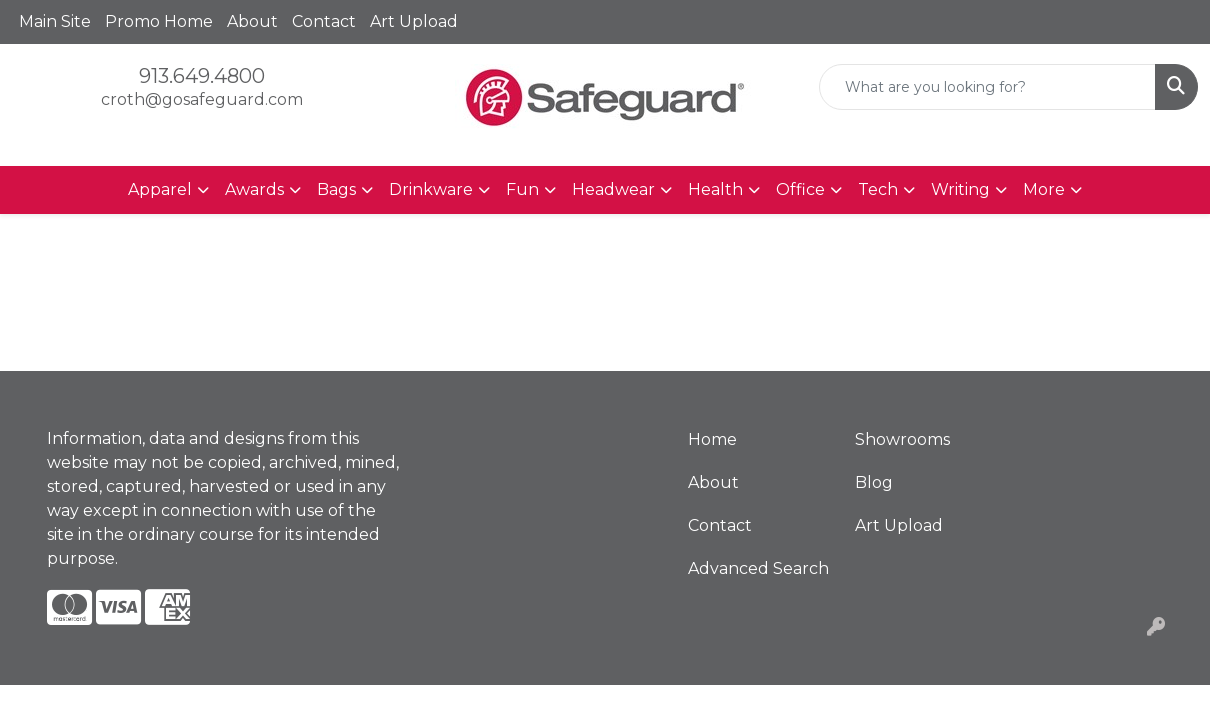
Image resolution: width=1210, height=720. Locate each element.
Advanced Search (758, 568)
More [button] (1044, 189)
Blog (874, 482)
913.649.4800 (202, 76)
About (252, 21)
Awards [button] (254, 189)
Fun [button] (522, 189)
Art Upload (414, 21)
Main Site (55, 21)
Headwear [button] (613, 189)
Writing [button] (960, 189)
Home (712, 439)
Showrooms (902, 439)
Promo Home (159, 21)
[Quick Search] (987, 87)
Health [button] (715, 189)
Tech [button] (878, 189)
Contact (324, 21)
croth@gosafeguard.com (202, 99)
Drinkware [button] (431, 189)
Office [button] (800, 189)
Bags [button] (336, 189)
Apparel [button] (160, 189)
